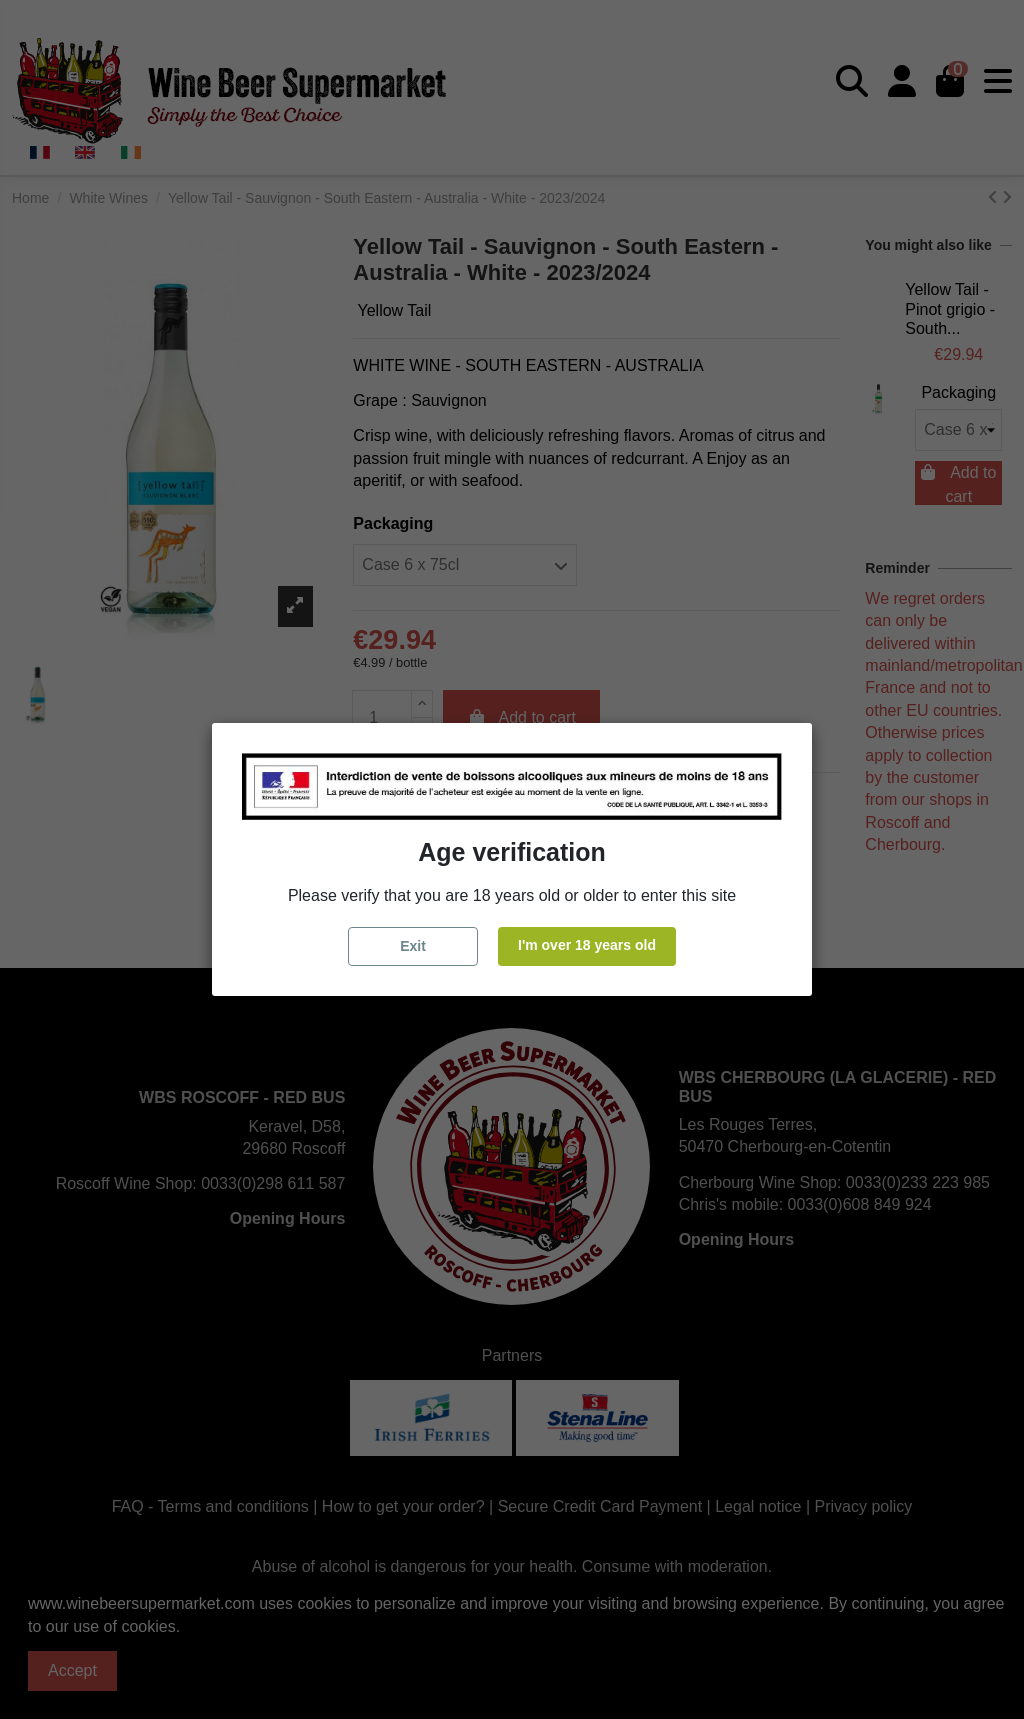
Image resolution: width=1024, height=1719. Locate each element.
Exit (413, 946)
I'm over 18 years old (587, 945)
